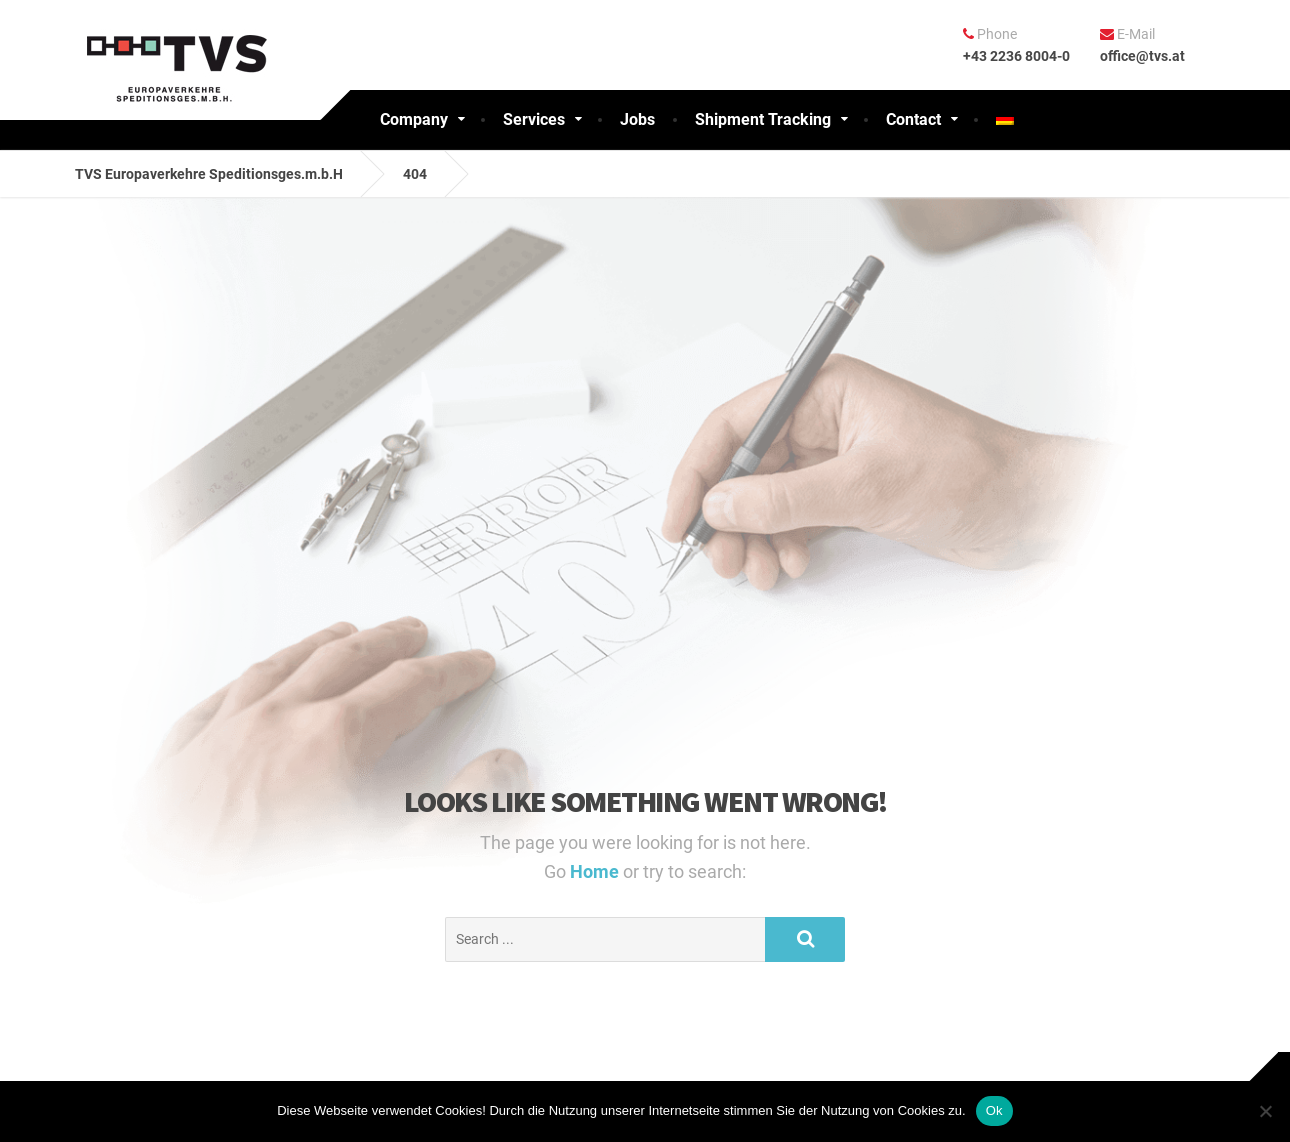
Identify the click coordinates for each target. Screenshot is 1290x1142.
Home (596, 871)
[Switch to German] (1005, 120)
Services (534, 119)
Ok (994, 1110)
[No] (1265, 1111)
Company (414, 119)
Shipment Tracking (763, 119)
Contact (913, 119)
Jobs (637, 119)
